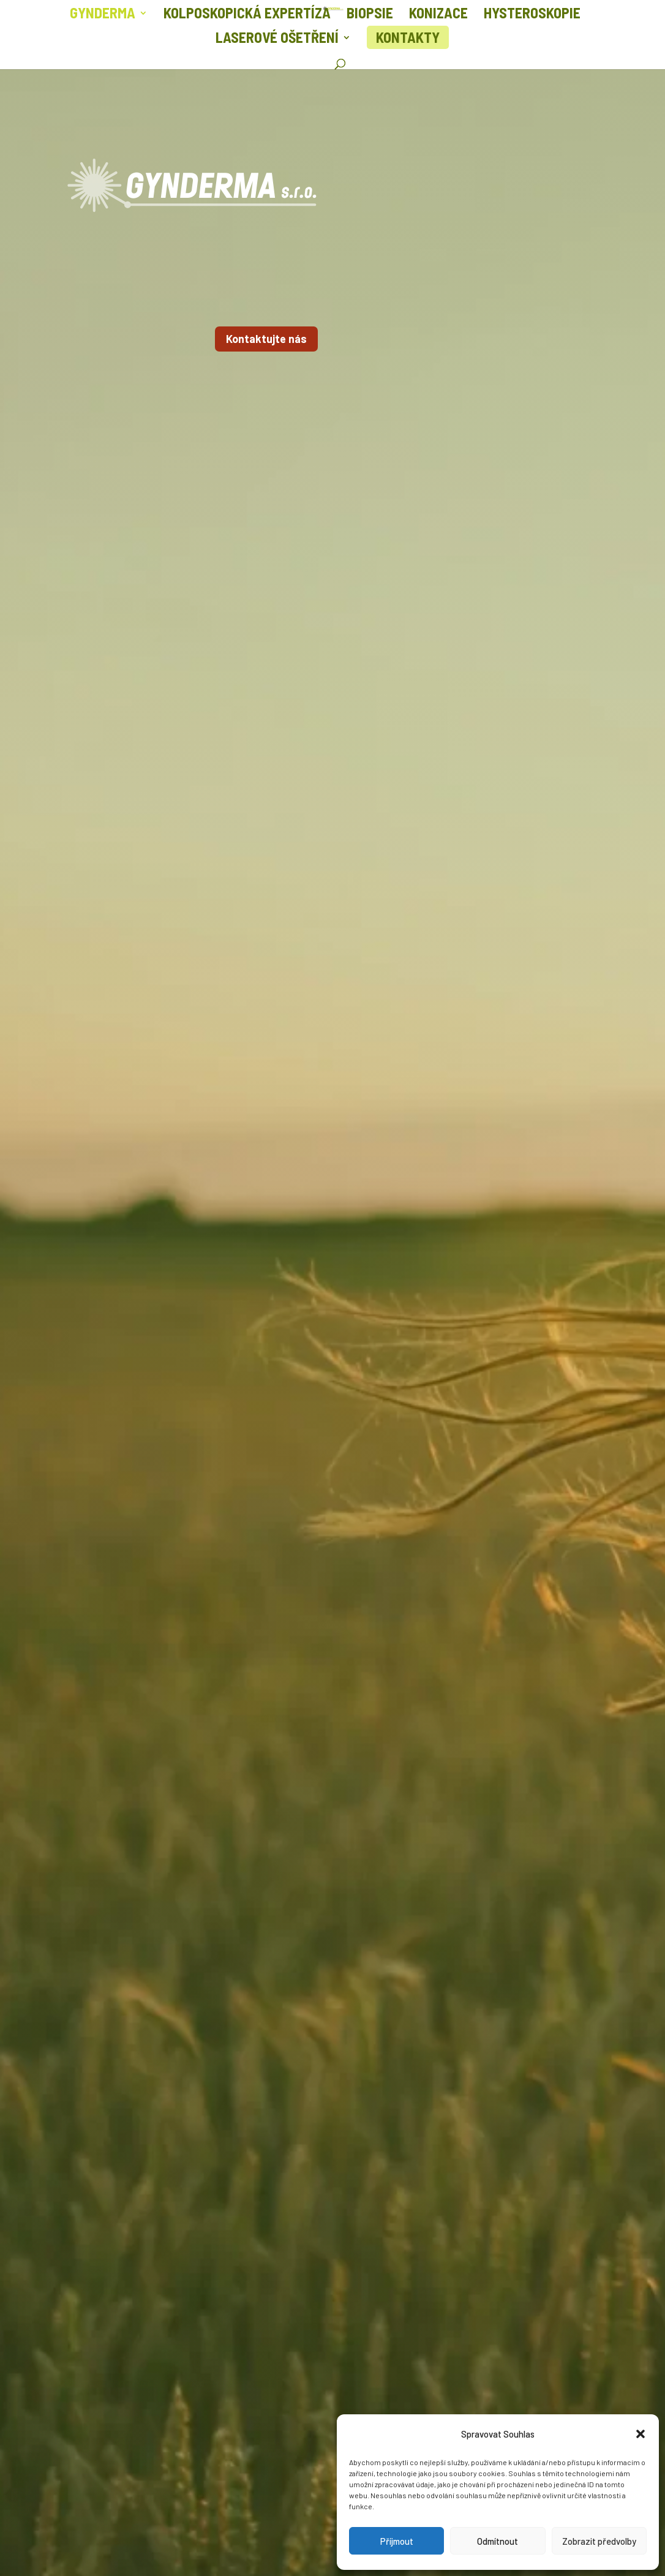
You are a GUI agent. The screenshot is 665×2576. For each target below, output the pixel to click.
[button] (640, 2434)
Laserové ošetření (277, 39)
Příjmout (396, 2541)
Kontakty (408, 37)
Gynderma (102, 15)
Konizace (438, 15)
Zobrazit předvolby (599, 2541)
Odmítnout (497, 2541)
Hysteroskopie (532, 15)
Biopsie (370, 15)
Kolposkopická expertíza (247, 15)
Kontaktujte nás (266, 338)
